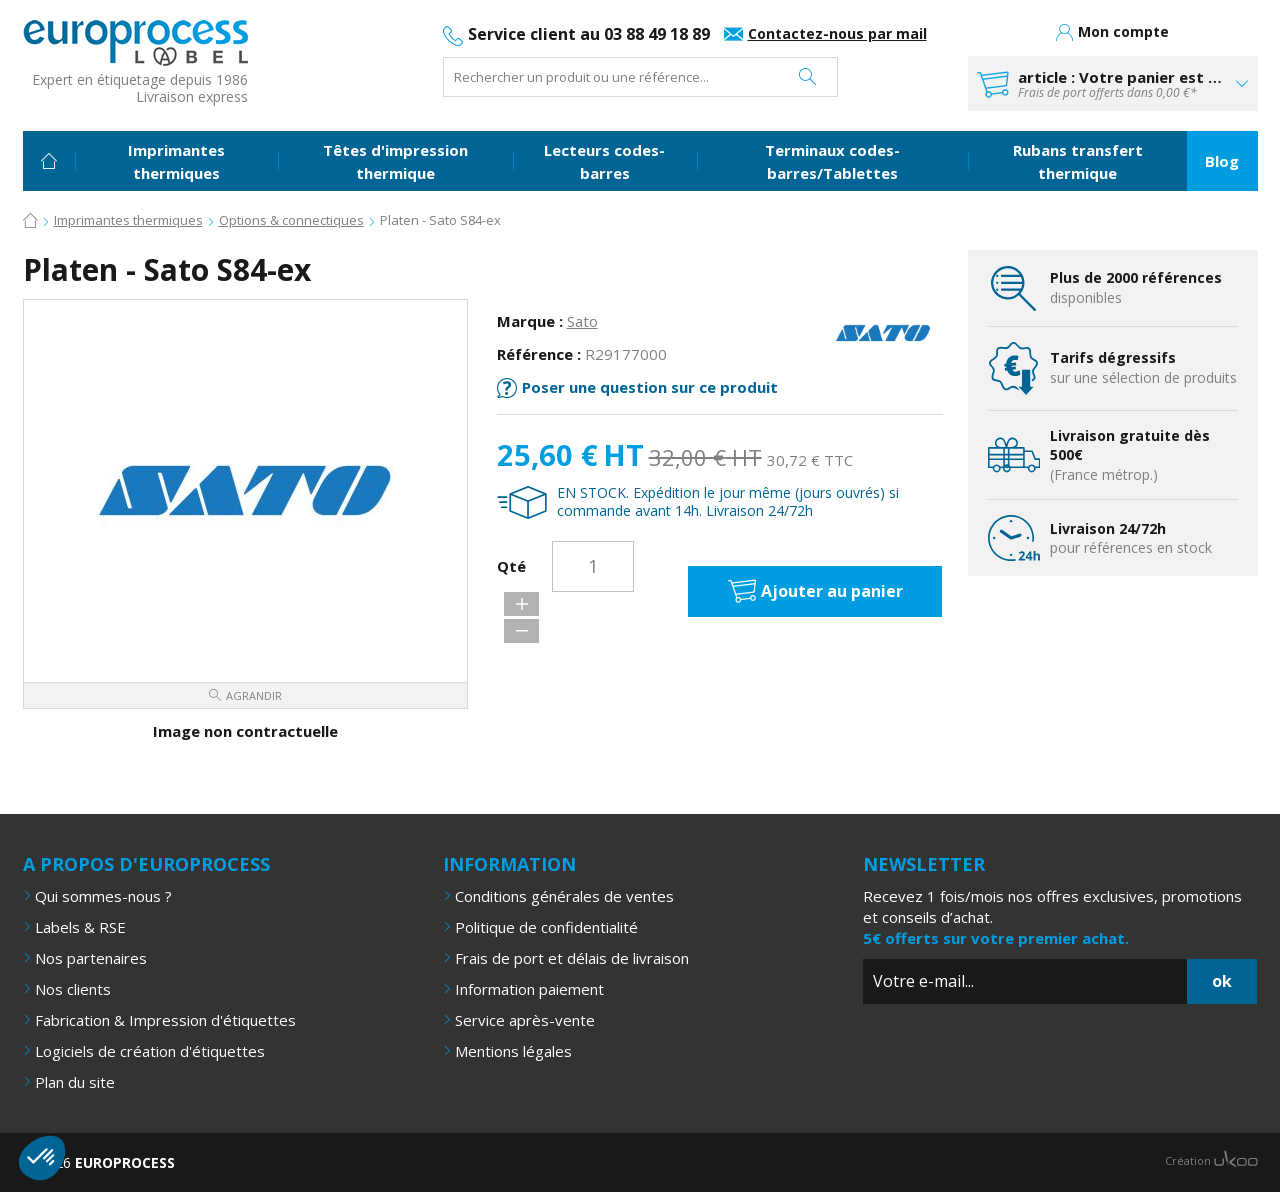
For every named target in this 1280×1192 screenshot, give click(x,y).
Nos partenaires (91, 957)
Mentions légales (513, 1050)
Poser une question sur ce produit (650, 386)
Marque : (530, 320)
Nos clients (73, 988)
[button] (42, 1158)
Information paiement (529, 988)
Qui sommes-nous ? (103, 895)
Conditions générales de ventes (564, 895)
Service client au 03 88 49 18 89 (589, 34)
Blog (1222, 161)
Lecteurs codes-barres (604, 161)
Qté (511, 566)
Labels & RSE (80, 926)
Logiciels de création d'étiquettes (150, 1050)
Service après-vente (525, 1019)
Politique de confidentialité (546, 926)
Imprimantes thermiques (176, 161)
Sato (582, 320)
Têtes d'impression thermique (395, 161)
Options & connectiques (291, 220)
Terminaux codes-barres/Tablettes (832, 161)
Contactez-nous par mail (837, 33)
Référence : (539, 353)
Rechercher (807, 77)
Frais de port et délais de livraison (572, 957)
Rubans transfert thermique (1078, 161)
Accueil (49, 161)
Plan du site (75, 1081)
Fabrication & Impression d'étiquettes (165, 1019)
